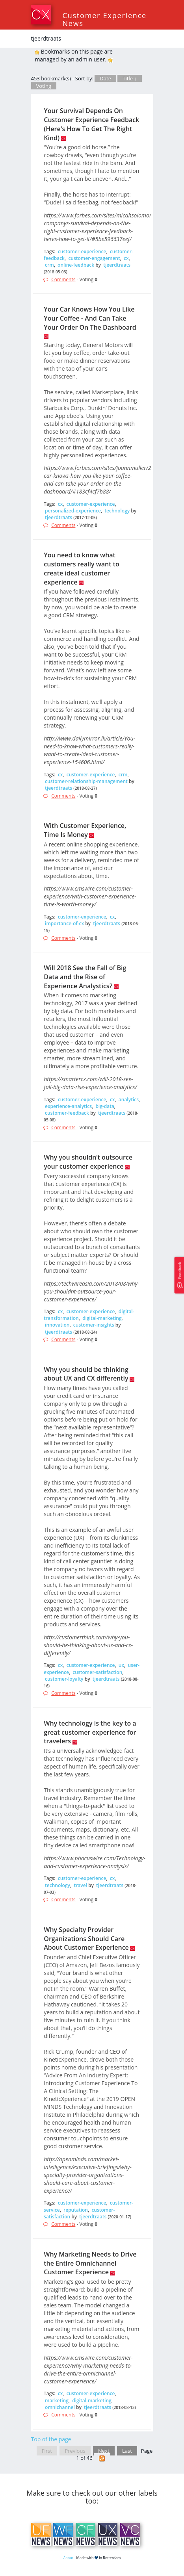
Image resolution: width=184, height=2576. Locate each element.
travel (80, 1885)
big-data (104, 1106)
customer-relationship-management (86, 781)
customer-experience (82, 251)
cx (126, 258)
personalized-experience (73, 510)
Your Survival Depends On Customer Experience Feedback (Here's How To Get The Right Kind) (91, 124)
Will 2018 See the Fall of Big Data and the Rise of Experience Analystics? (85, 976)
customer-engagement (94, 258)
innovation (57, 1324)
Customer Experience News (105, 19)
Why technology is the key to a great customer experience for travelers (90, 1732)
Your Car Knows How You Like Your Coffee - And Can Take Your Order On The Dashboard (90, 318)
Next (104, 2450)
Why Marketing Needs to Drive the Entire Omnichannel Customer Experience (90, 2263)
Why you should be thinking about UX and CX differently (86, 1374)
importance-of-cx (64, 923)
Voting (44, 85)
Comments (63, 279)
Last (127, 2450)
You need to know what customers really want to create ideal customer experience (81, 568)
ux (121, 1665)
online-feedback (76, 265)
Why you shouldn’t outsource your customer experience (88, 1162)
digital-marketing (101, 1318)
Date (105, 78)
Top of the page (51, 2439)
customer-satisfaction (97, 1672)
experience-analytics (68, 1106)
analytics (129, 1099)
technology (117, 510)
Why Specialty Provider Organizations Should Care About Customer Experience (86, 1938)
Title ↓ (130, 78)
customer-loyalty (64, 1679)
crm (49, 265)
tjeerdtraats (116, 265)
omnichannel (60, 2407)
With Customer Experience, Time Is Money (85, 830)
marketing (57, 2400)
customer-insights (93, 1324)
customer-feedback (67, 1113)
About (68, 2557)
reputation (75, 2210)
